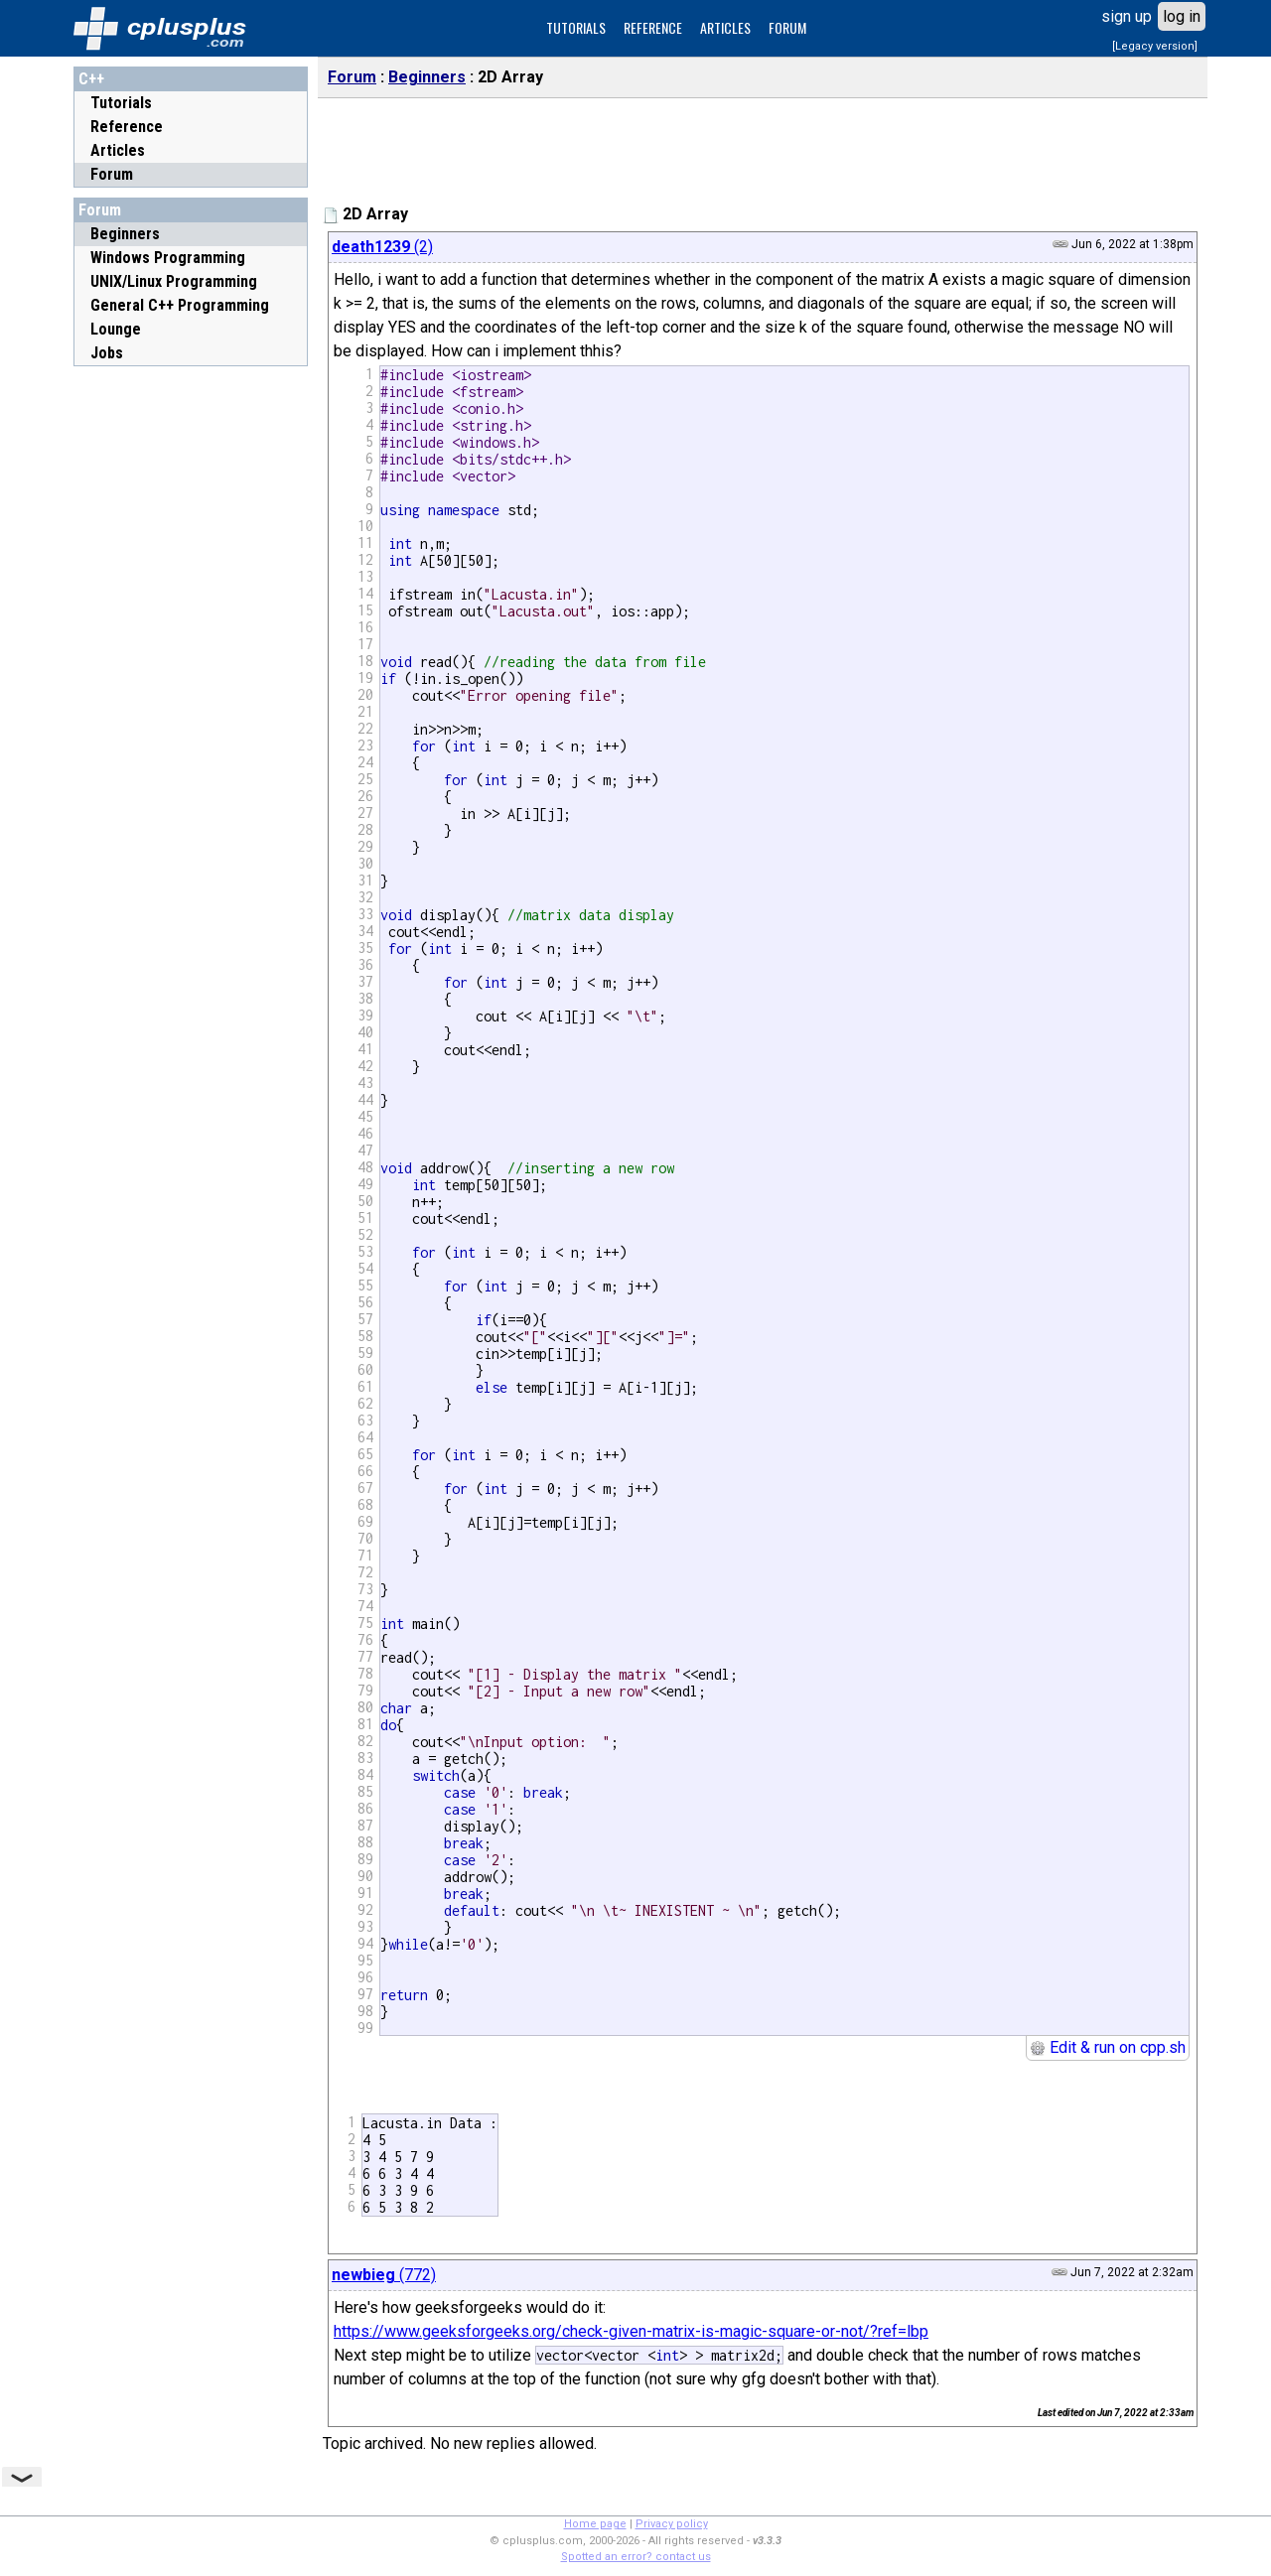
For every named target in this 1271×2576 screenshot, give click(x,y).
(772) (384, 2274)
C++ (91, 78)
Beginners (427, 77)
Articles (117, 150)
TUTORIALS (576, 27)
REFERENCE (653, 27)
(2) (382, 246)
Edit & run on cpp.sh (1108, 2047)
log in (1181, 16)
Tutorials (121, 102)
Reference (126, 126)
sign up (1126, 16)
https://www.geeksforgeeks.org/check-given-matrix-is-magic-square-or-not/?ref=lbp (631, 2331)
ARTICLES (725, 27)
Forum (111, 174)
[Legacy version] (1155, 46)
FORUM (787, 27)
